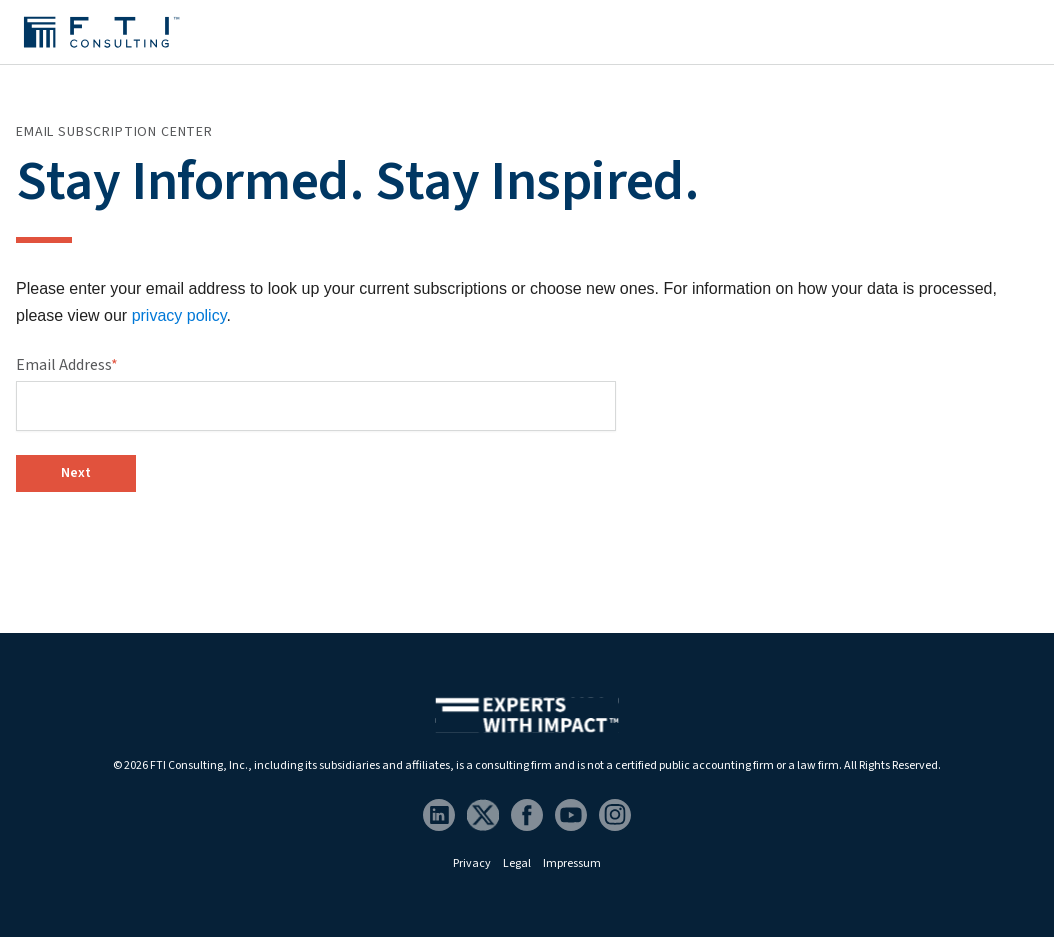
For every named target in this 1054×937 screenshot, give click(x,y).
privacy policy (179, 315)
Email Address (67, 365)
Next (76, 473)
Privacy (472, 863)
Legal (517, 863)
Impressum (572, 863)
